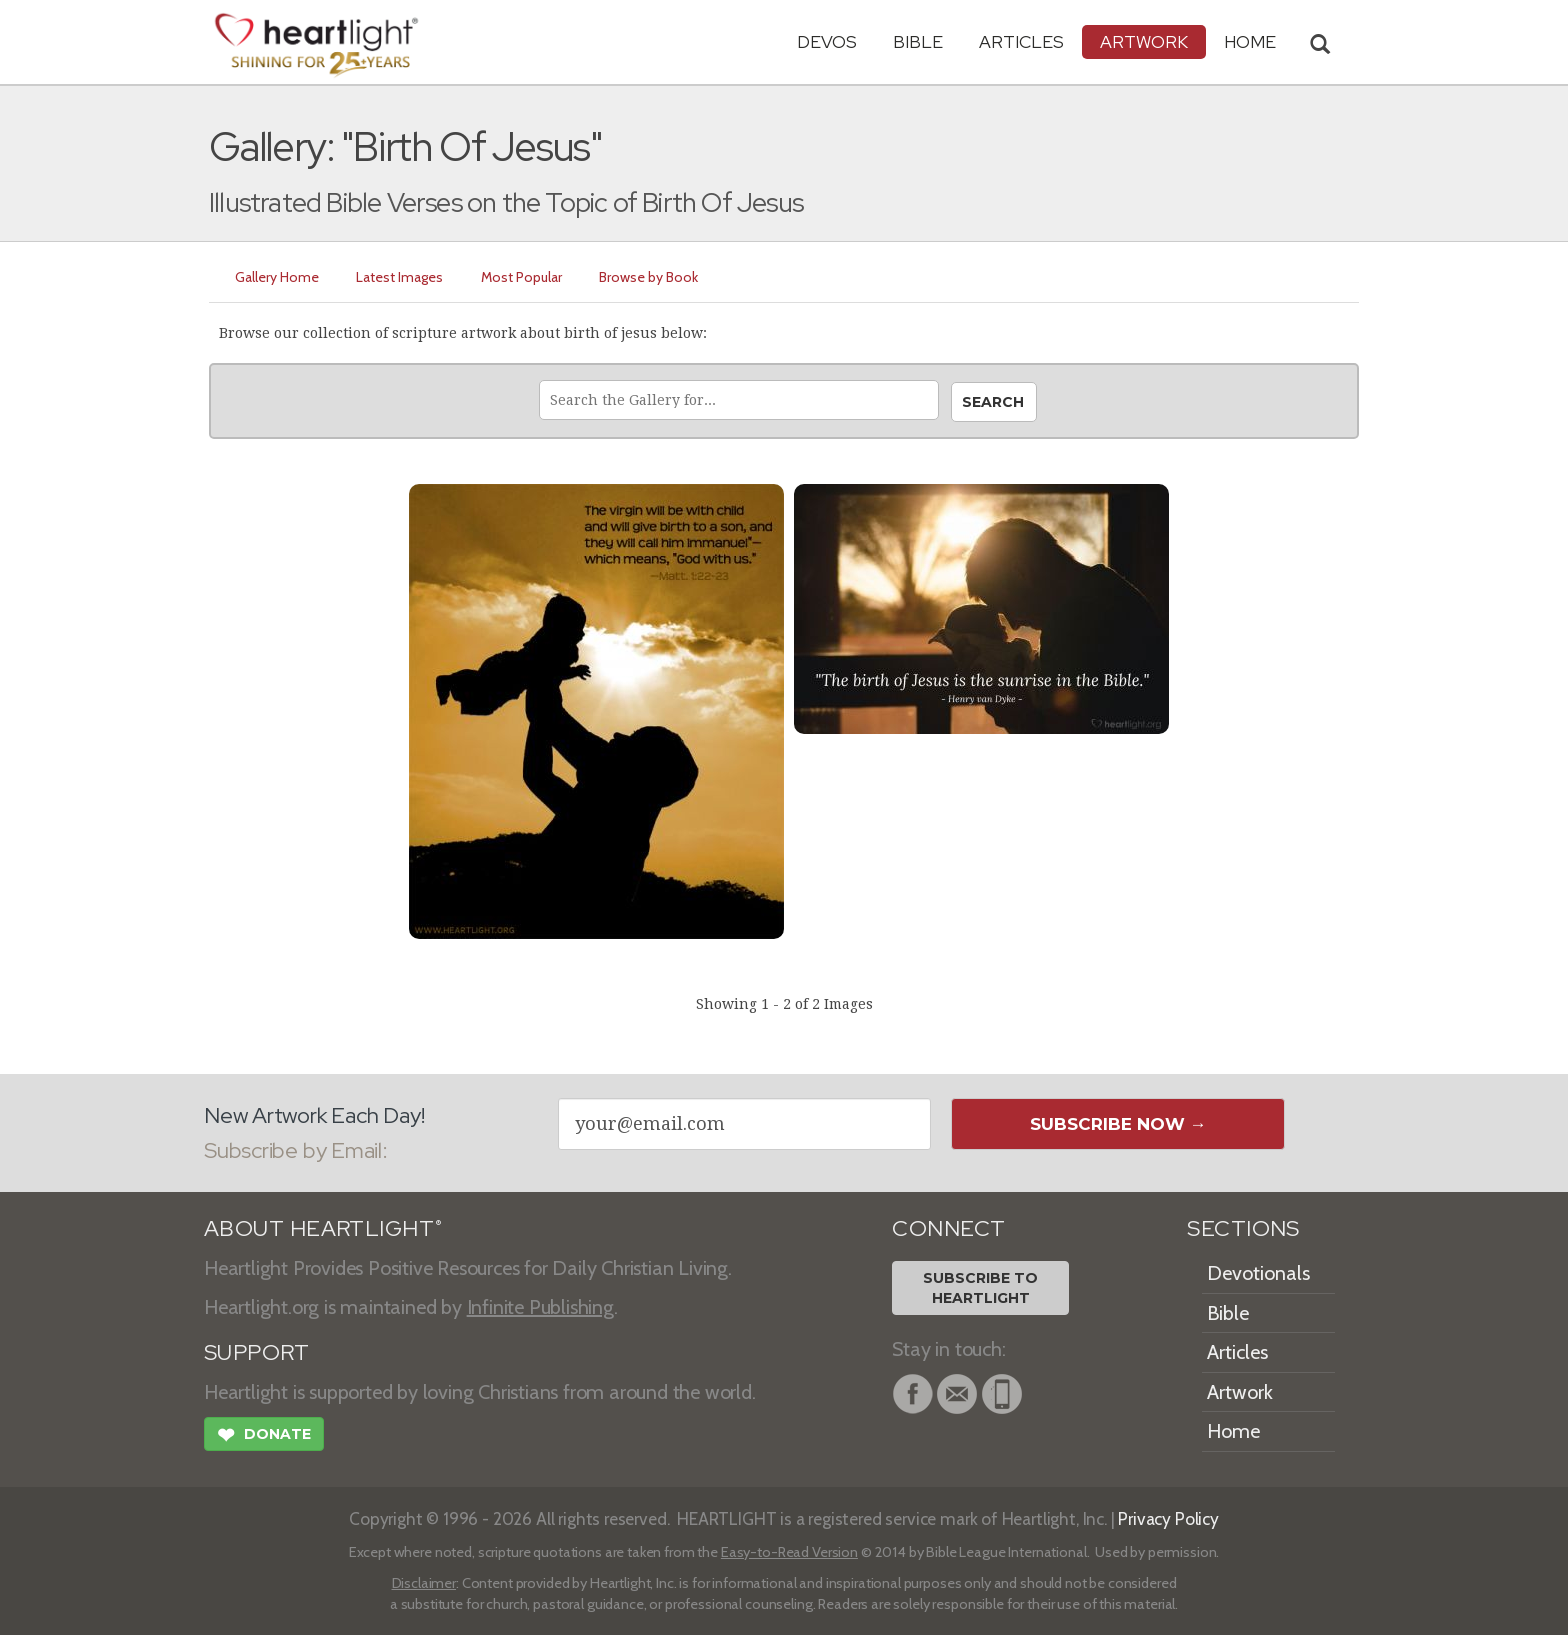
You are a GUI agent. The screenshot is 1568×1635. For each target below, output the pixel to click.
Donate (264, 1437)
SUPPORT (256, 1352)
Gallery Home (277, 277)
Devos (827, 41)
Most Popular (522, 277)
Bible (918, 41)
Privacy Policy (1168, 1518)
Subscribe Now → (1118, 1124)
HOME (1250, 41)
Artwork (1144, 41)
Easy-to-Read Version (789, 1552)
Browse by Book (650, 277)
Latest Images (400, 277)
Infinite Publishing (540, 1307)
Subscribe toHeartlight (980, 1288)
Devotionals (1258, 1273)
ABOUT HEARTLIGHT (323, 1228)
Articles (1021, 41)
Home (1233, 1431)
